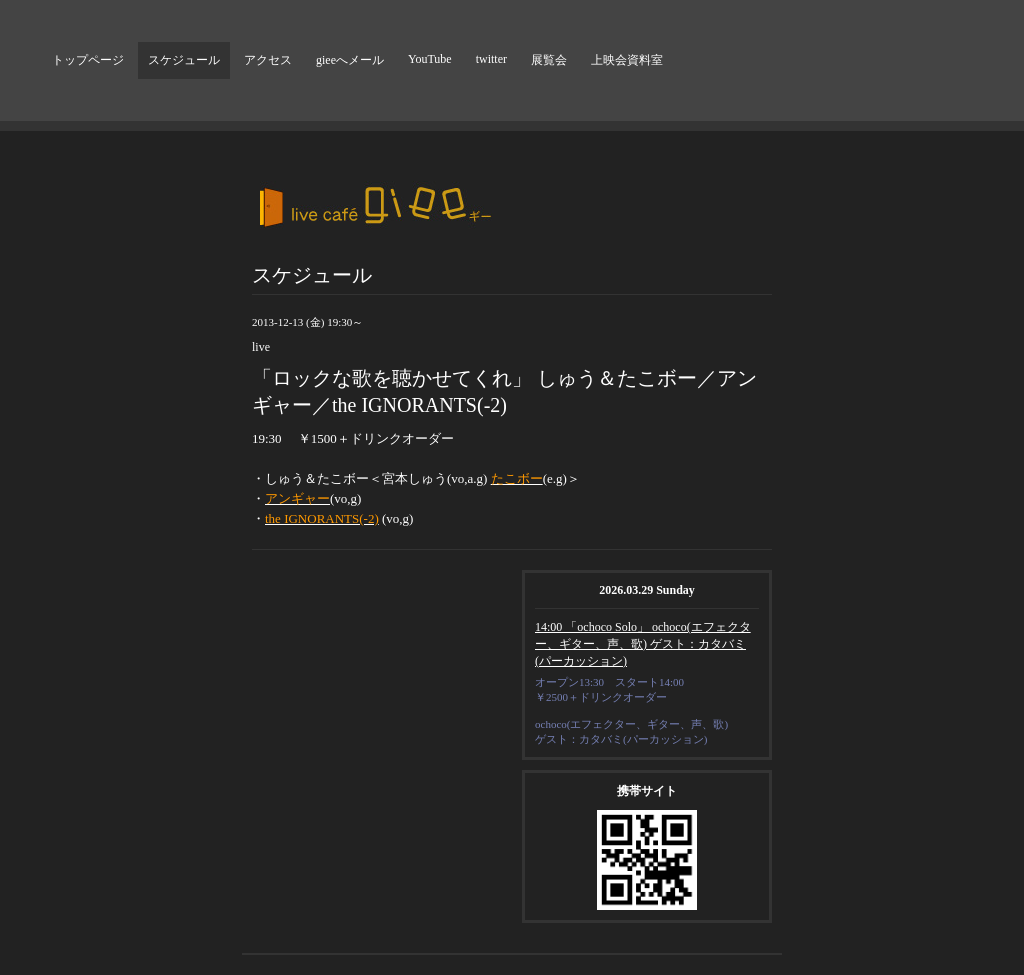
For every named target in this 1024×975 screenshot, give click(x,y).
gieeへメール (350, 60)
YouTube (430, 59)
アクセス (268, 60)
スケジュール (184, 60)
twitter (491, 59)
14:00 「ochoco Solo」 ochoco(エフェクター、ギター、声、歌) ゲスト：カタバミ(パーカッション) (643, 644)
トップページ (88, 60)
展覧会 (549, 60)
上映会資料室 (627, 60)
